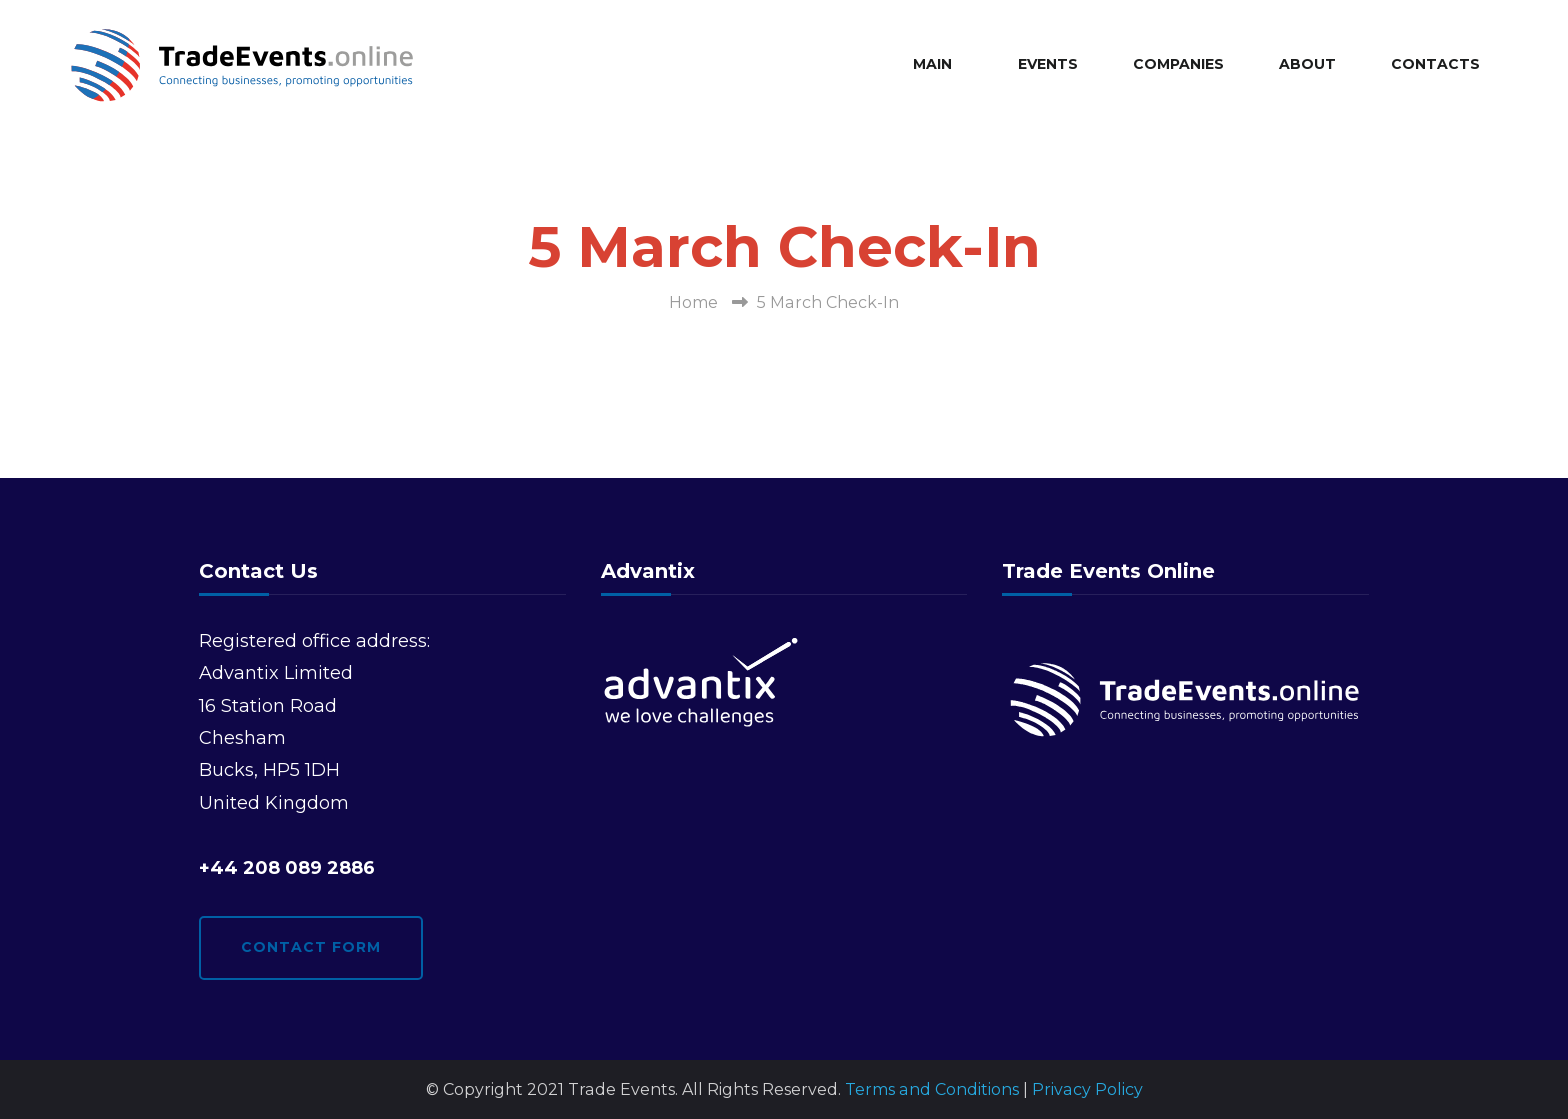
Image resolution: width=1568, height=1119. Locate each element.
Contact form (311, 947)
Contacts (1435, 64)
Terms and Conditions (932, 1089)
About (1307, 64)
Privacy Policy (1087, 1089)
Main (932, 64)
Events (1048, 64)
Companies (1178, 64)
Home (693, 302)
